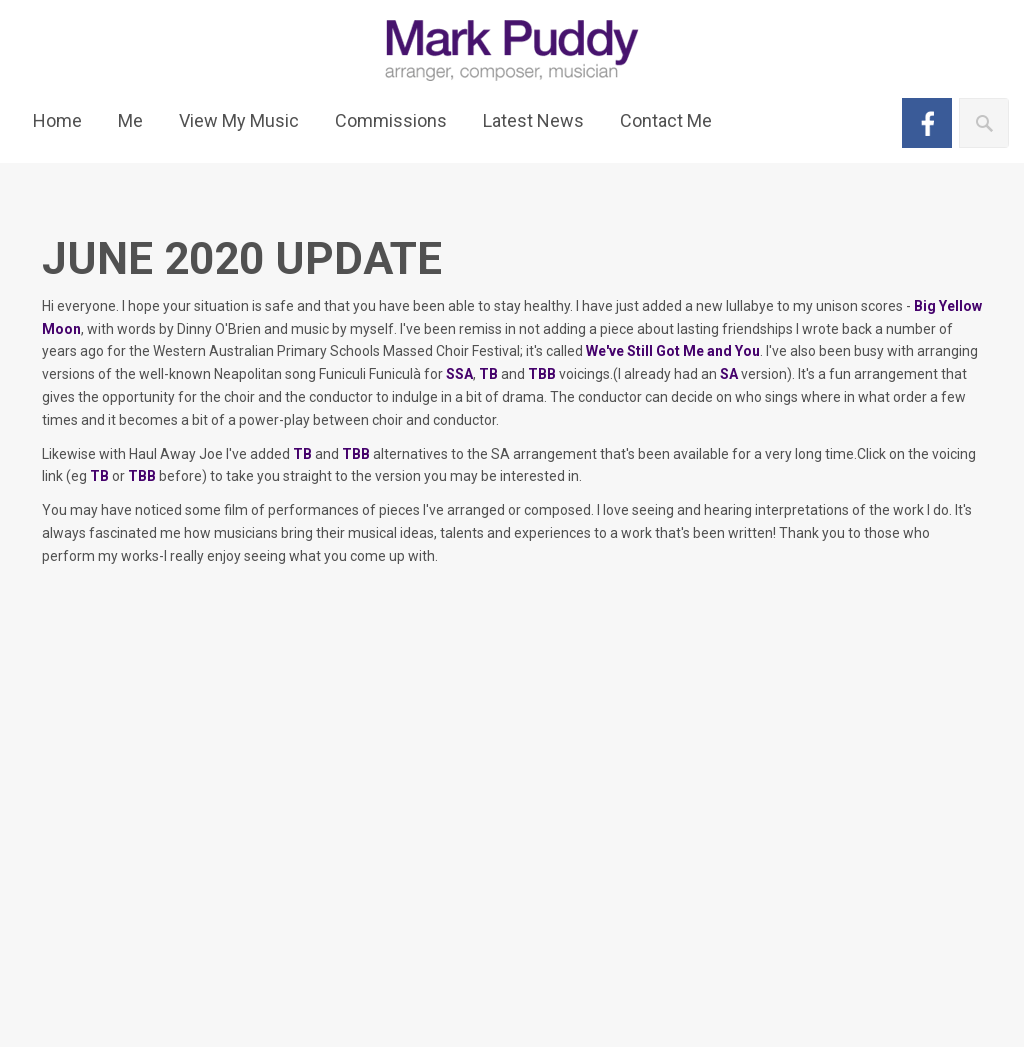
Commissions (391, 120)
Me (130, 120)
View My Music (239, 120)
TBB (542, 374)
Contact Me (666, 120)
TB (488, 374)
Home (57, 120)
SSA (459, 374)
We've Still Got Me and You (673, 351)
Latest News (533, 120)
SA (729, 374)
